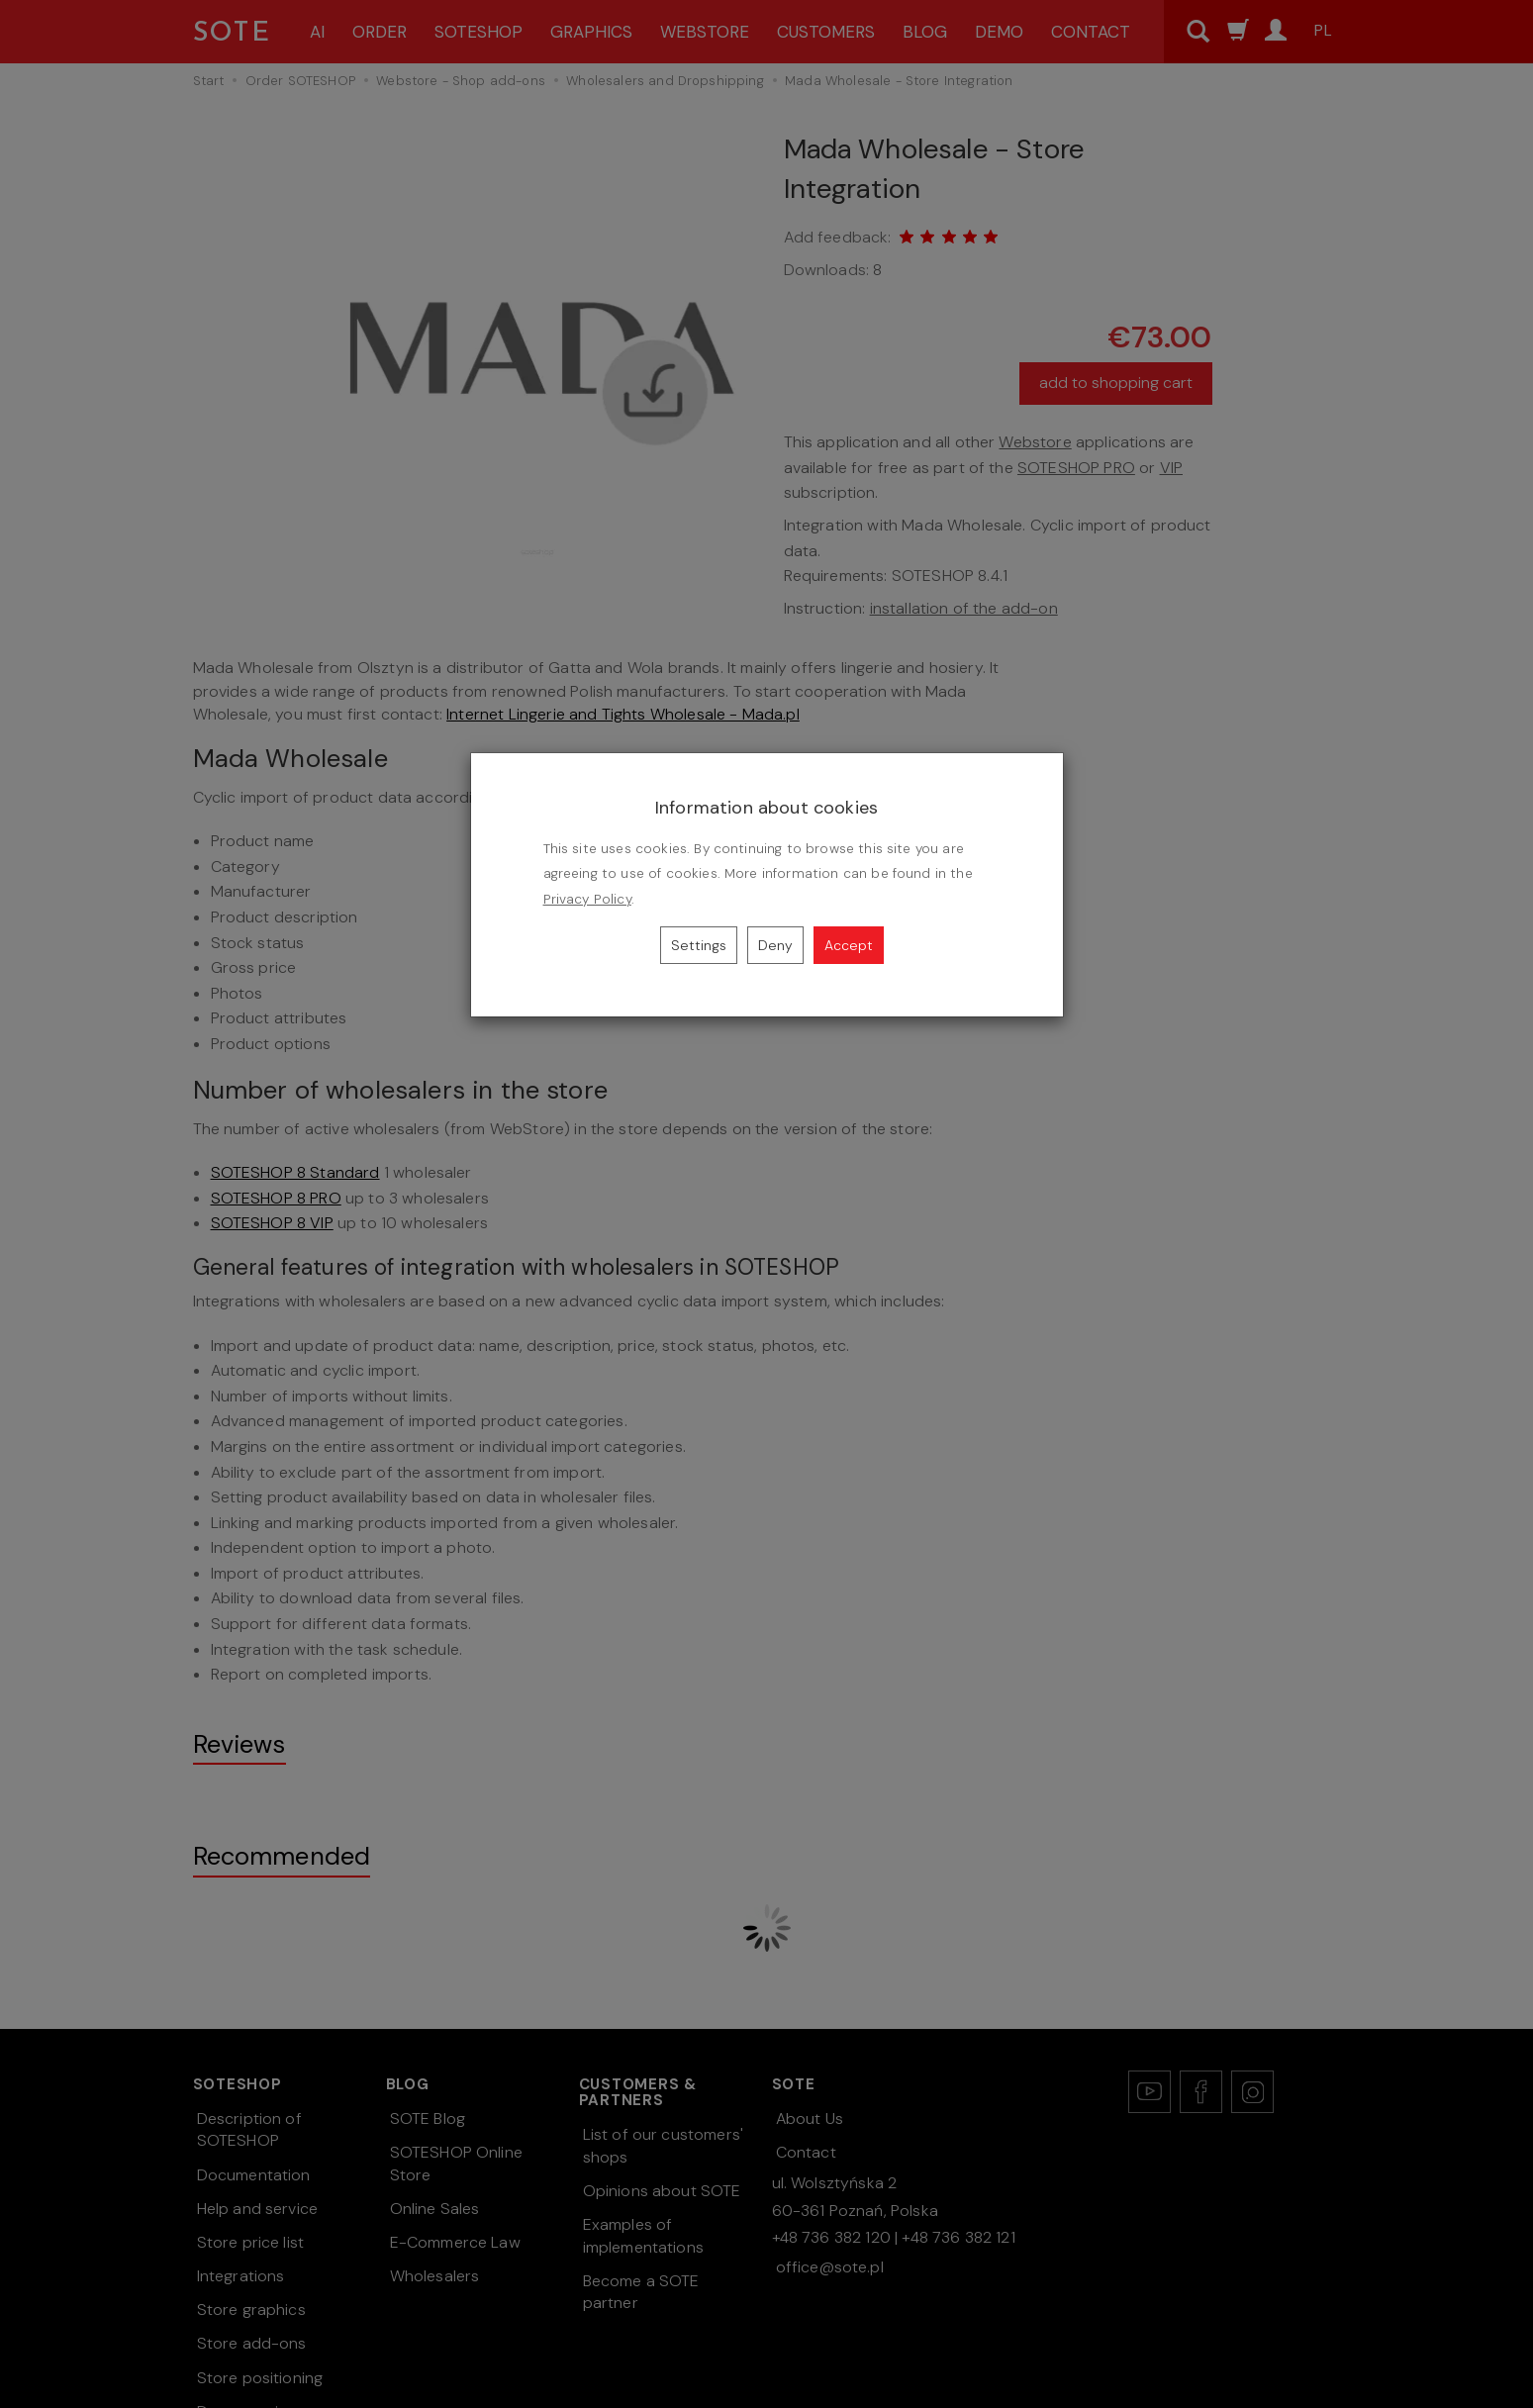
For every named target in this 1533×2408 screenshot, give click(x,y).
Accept (848, 945)
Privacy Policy (587, 899)
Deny (775, 945)
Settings (698, 945)
